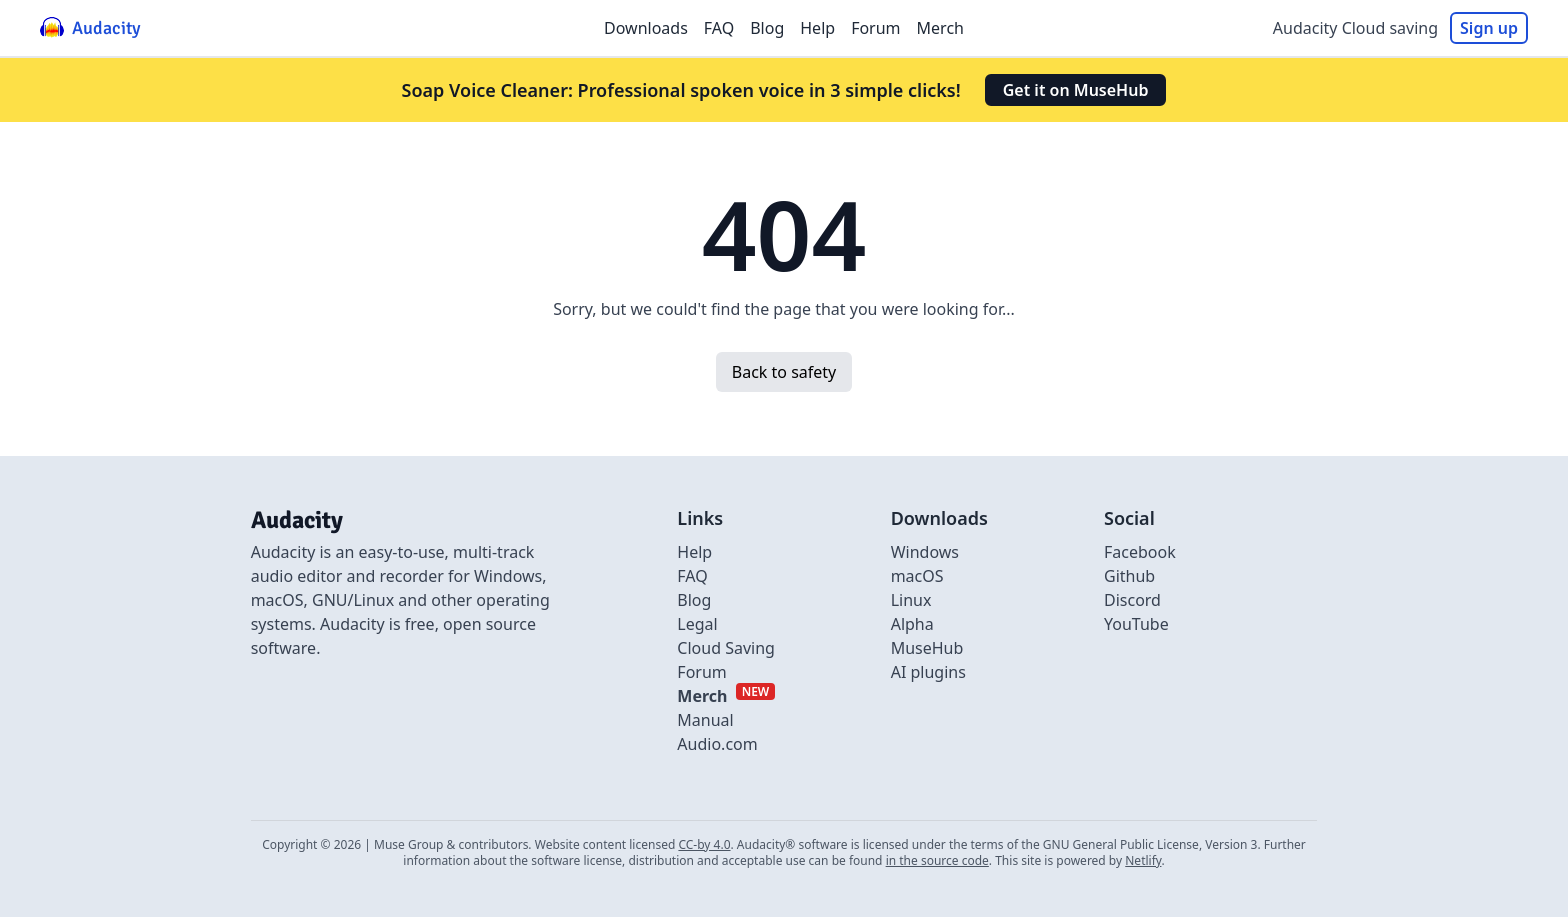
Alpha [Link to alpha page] (912, 624)
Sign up (1489, 28)
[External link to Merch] (726, 696)
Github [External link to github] (1129, 576)
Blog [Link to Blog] (694, 600)
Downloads (646, 28)
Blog (767, 28)
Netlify (1143, 860)
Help (817, 28)
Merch (940, 28)
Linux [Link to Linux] (911, 600)
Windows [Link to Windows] (925, 552)
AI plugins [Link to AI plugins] (928, 672)
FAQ (719, 28)
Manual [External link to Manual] (705, 720)
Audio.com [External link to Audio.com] (717, 744)
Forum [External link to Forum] (701, 672)
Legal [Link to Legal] (697, 624)
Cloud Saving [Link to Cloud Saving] (726, 648)
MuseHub (927, 648)
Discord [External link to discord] (1132, 600)
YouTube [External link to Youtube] (1136, 624)
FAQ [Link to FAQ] (692, 576)
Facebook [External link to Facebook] (1140, 552)
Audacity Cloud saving (1355, 28)
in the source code (937, 860)
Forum (875, 28)
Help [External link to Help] (694, 552)
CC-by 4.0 (704, 844)
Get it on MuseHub (1076, 90)
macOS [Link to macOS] (917, 576)
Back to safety (784, 372)
